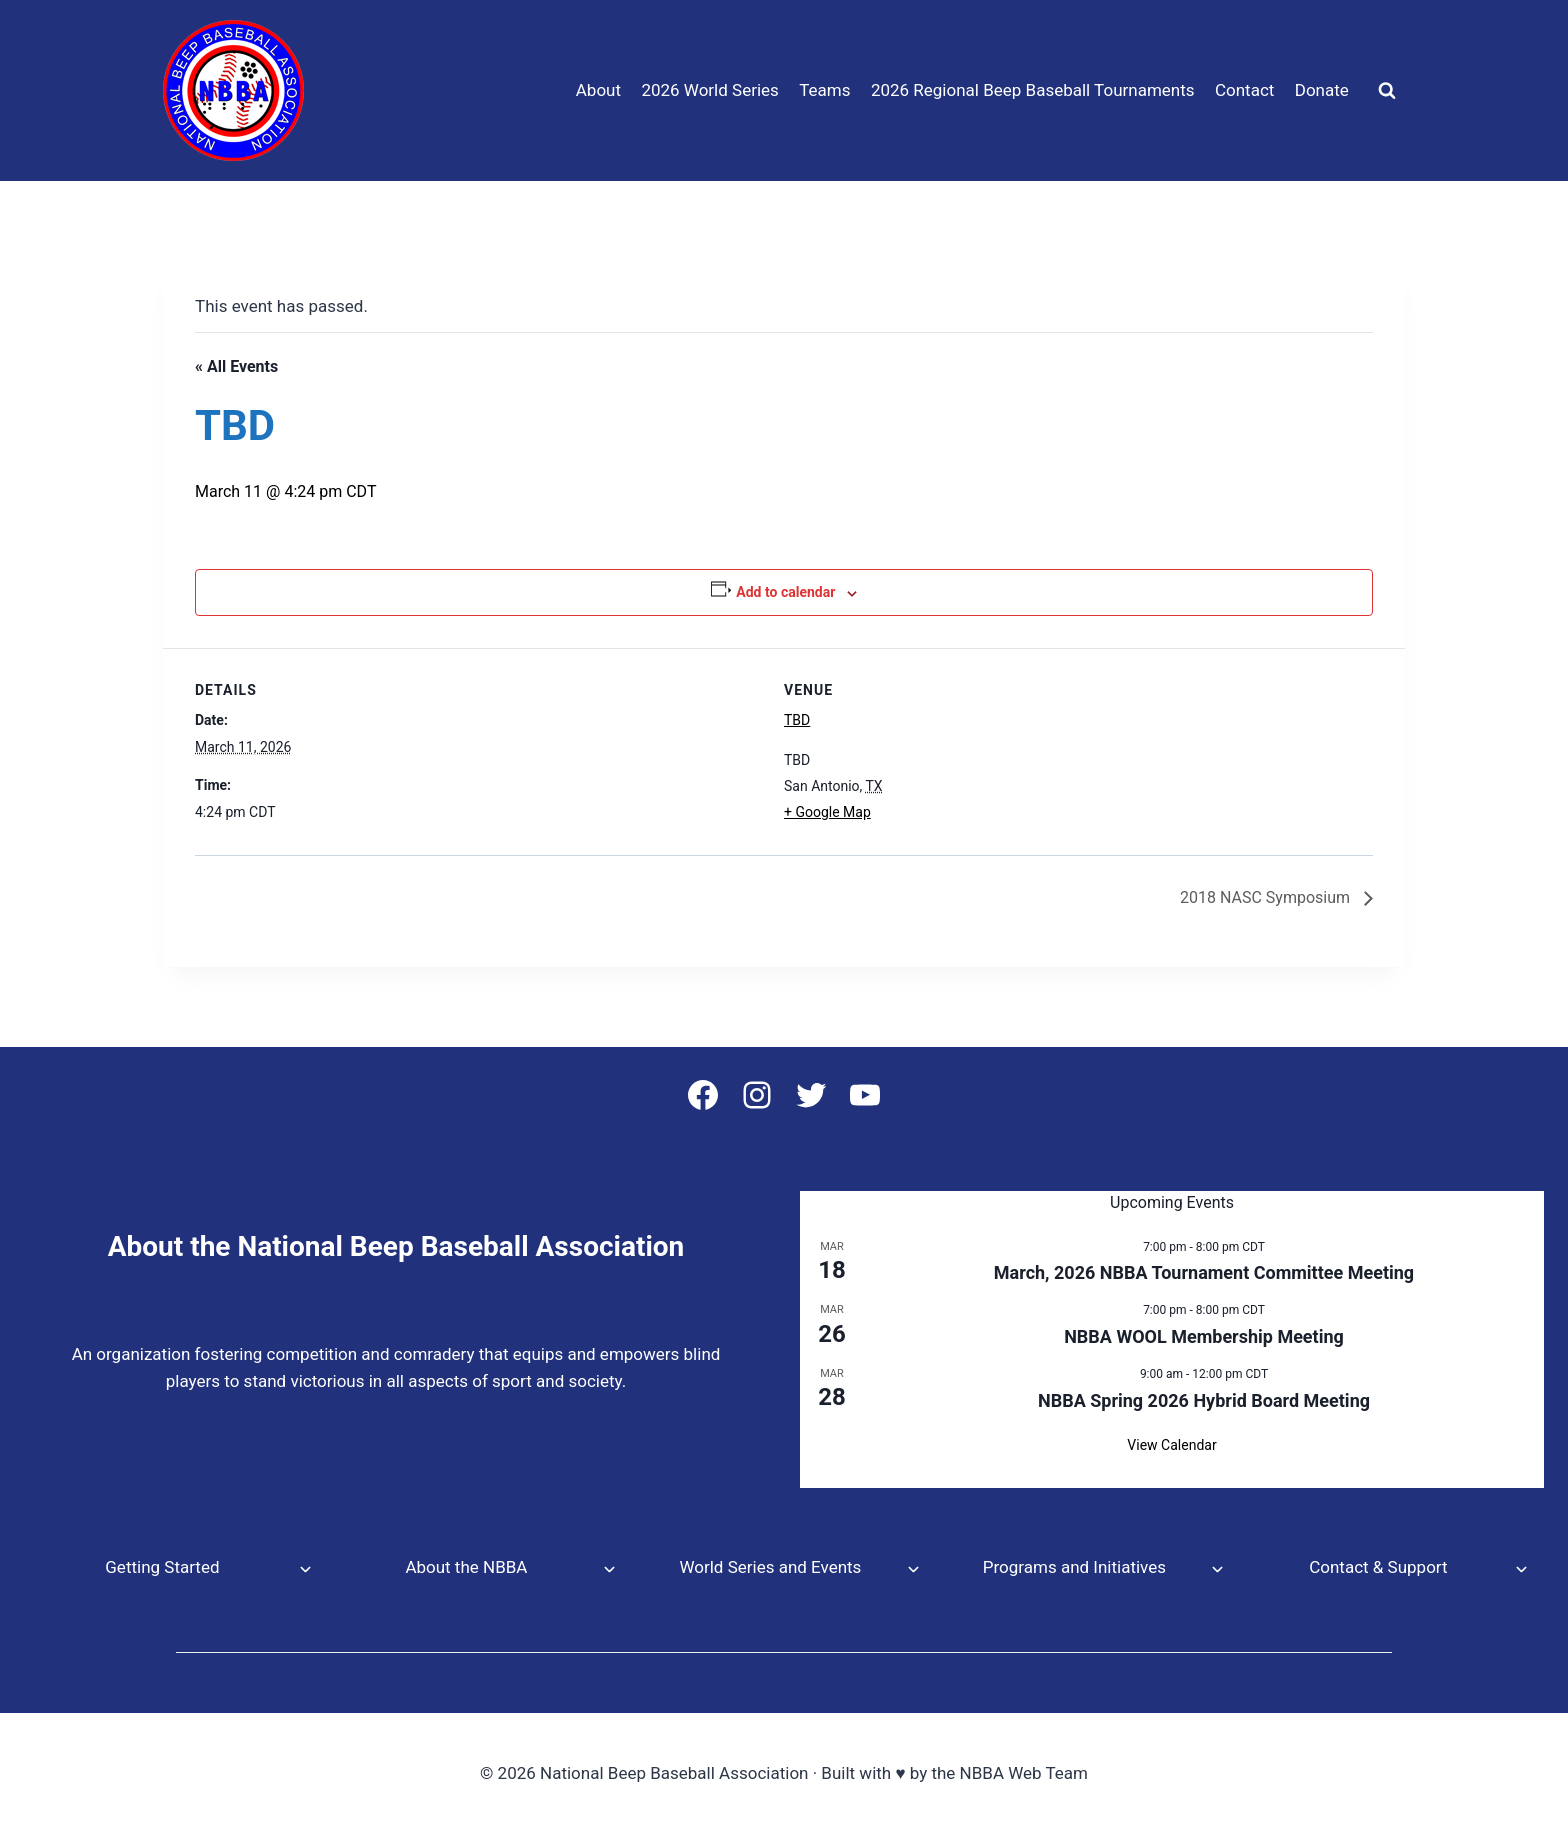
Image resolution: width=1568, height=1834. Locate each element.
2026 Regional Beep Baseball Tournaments (1033, 90)
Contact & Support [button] (1378, 1567)
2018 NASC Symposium (1267, 897)
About (598, 90)
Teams (824, 90)
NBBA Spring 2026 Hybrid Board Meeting (1204, 1400)
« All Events (236, 366)
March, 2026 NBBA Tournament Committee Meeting (1204, 1272)
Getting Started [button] (162, 1567)
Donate (1322, 90)
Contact (1244, 90)
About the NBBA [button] (466, 1567)
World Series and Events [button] (770, 1567)
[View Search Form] (1387, 91)
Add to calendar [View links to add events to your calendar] (785, 592)
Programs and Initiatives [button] (1074, 1567)
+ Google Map (827, 812)
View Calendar (1171, 1445)
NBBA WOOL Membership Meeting (1204, 1336)
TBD (797, 720)
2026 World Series (709, 90)
